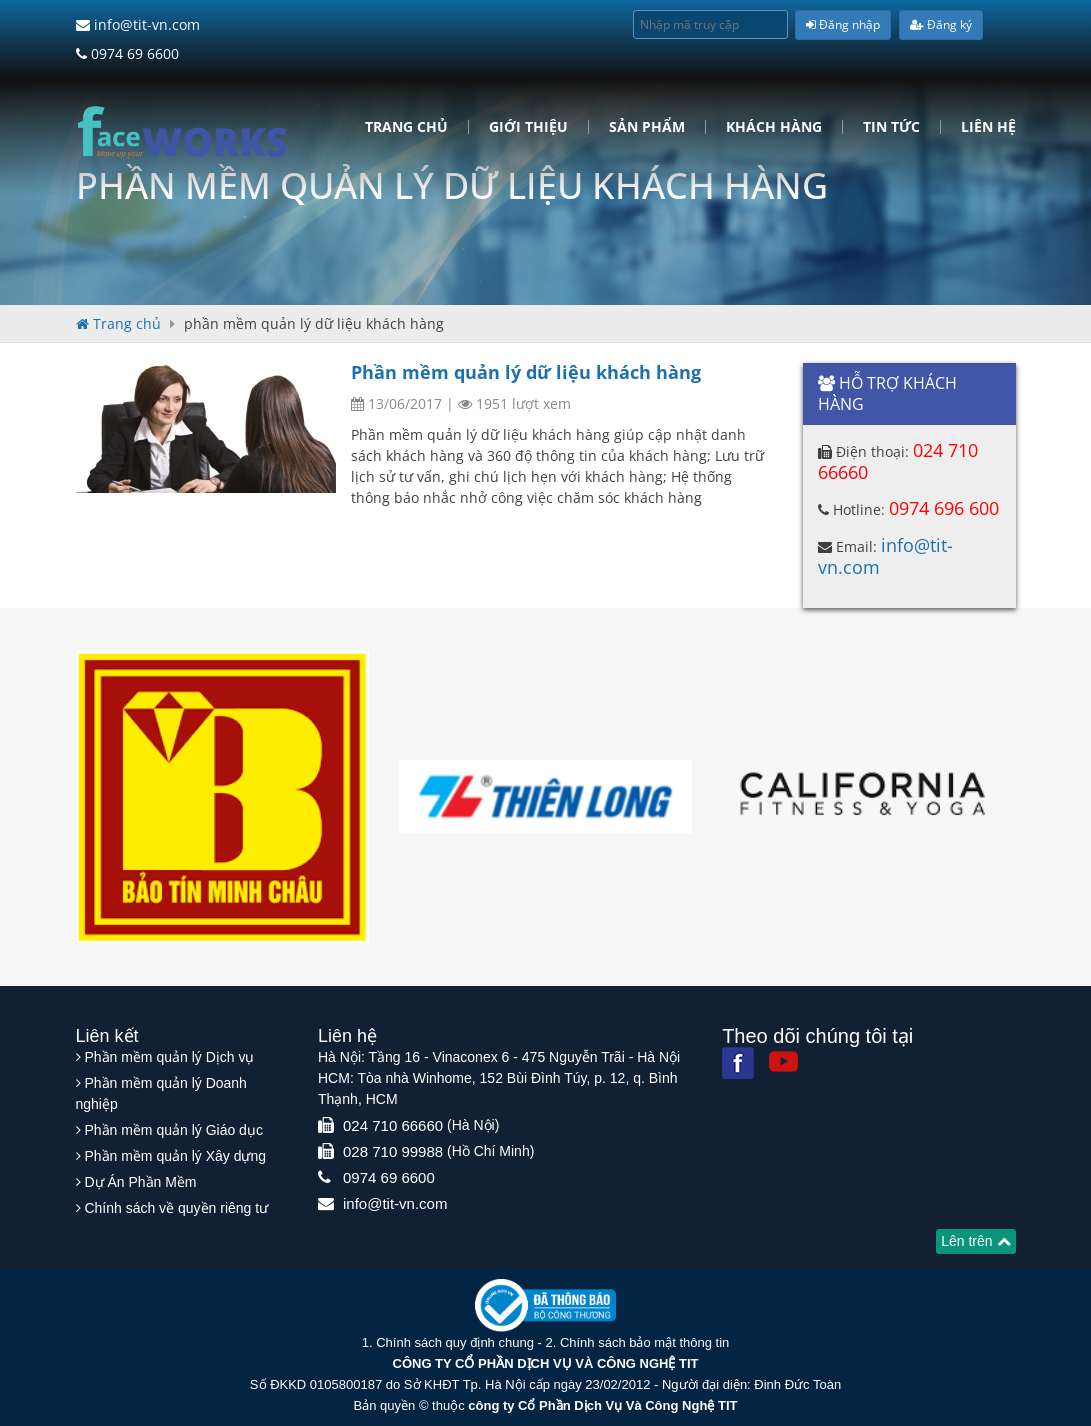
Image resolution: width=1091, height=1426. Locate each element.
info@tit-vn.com (138, 24)
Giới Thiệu (528, 127)
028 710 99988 (393, 1151)
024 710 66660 (393, 1125)
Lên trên (975, 1241)
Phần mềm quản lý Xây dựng (175, 1156)
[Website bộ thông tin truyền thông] (545, 1304)
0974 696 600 (944, 508)
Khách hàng (774, 127)
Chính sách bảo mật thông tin (644, 1342)
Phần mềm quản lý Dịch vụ (169, 1057)
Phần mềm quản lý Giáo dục (173, 1130)
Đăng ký (941, 24)
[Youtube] (783, 1061)
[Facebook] (738, 1063)
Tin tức (891, 127)
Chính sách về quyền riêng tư (176, 1208)
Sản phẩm (647, 127)
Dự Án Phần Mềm (140, 1182)
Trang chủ (406, 127)
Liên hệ (988, 127)
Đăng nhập (843, 24)
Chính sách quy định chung (455, 1342)
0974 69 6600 (127, 53)
